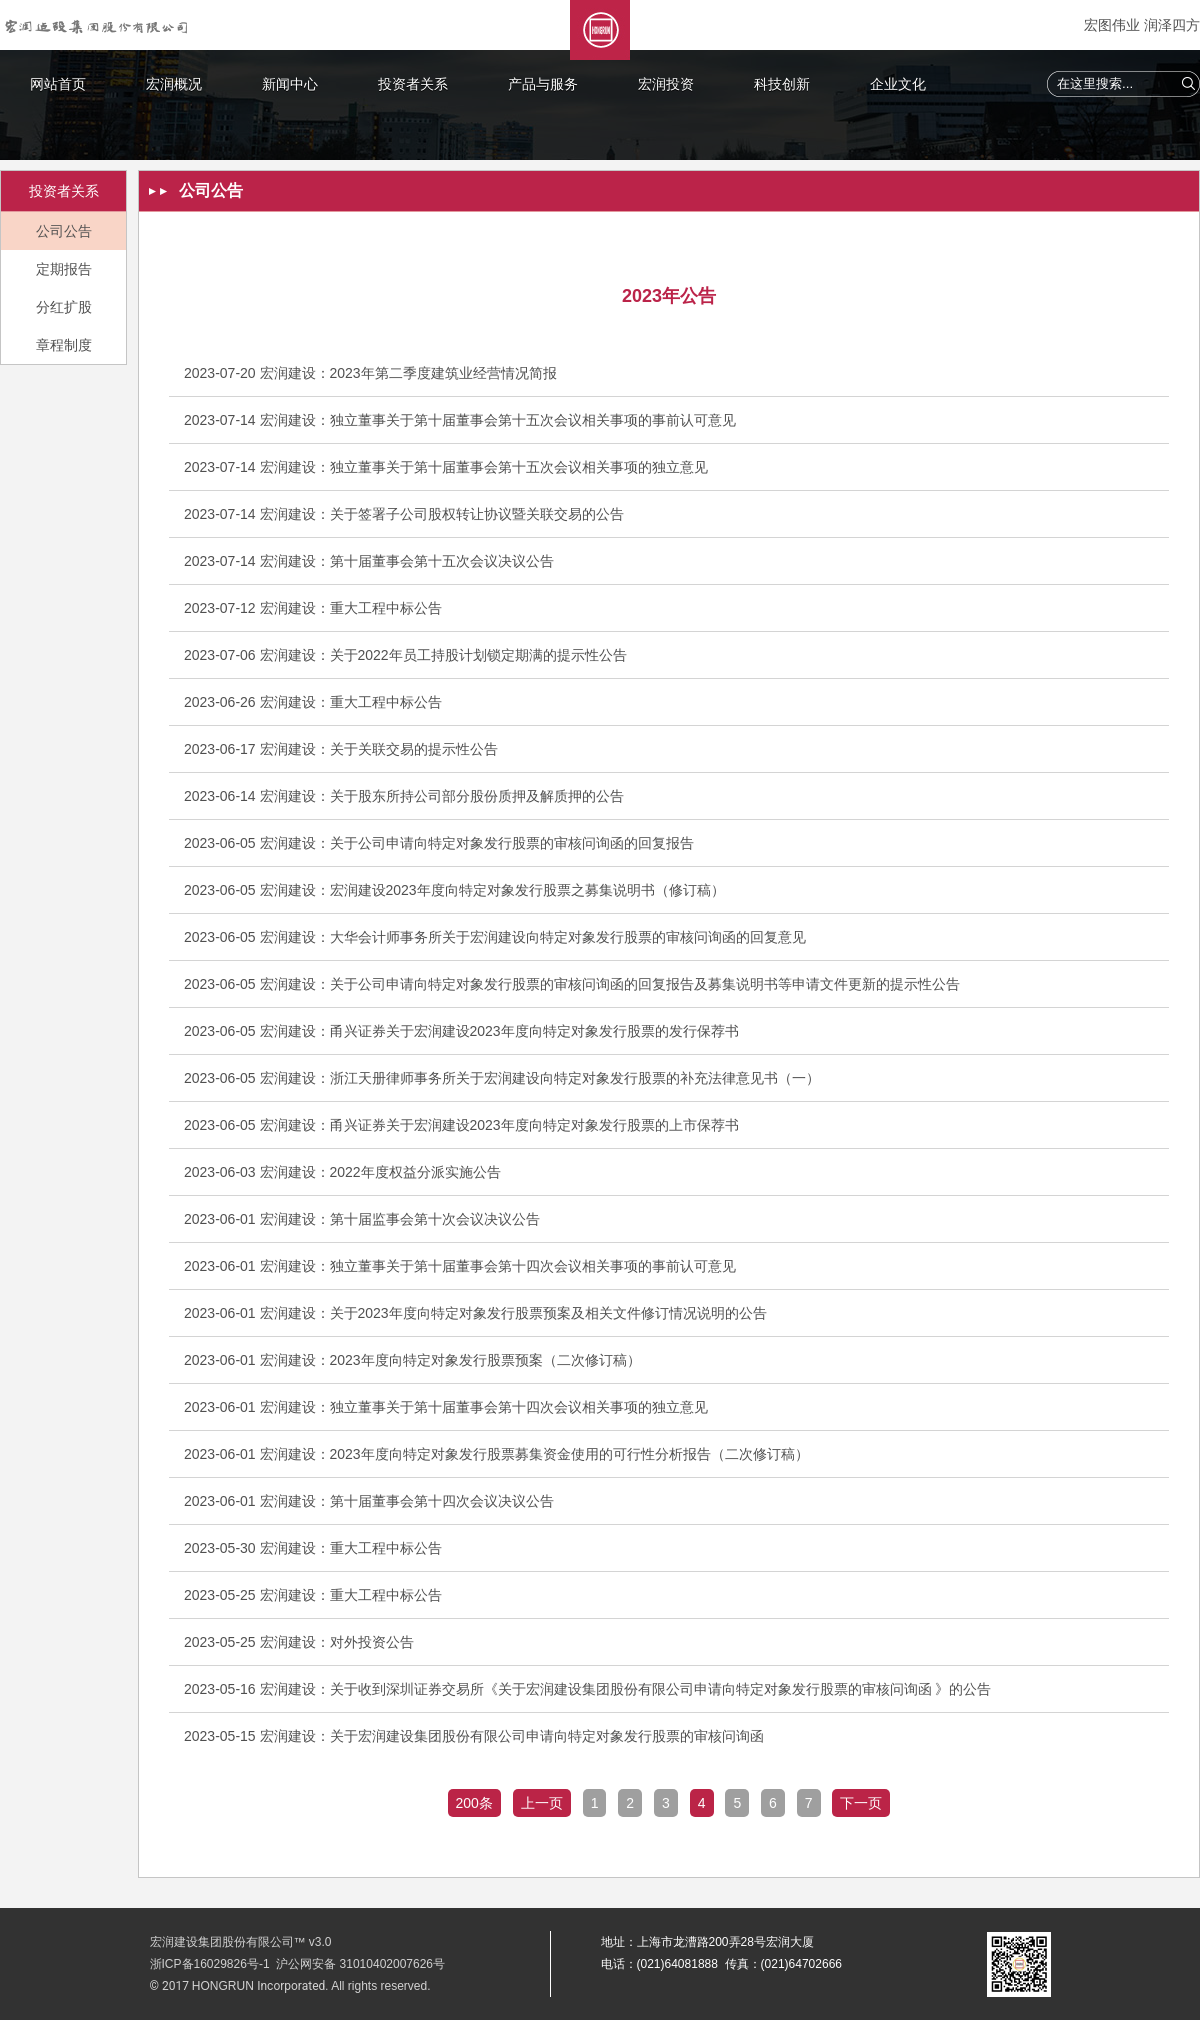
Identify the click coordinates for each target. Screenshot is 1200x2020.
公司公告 (64, 231)
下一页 (861, 1803)
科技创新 (782, 84)
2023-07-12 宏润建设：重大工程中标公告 (313, 608)
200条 (474, 1803)
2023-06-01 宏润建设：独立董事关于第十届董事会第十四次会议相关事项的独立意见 (446, 1407)
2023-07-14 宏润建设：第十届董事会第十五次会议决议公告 (369, 561)
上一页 (542, 1803)
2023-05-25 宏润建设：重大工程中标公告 (313, 1595)
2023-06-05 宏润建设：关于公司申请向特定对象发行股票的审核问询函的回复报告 (439, 843)
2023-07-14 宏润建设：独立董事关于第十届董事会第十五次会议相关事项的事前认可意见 (460, 420)
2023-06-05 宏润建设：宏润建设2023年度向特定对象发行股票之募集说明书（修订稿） (454, 890)
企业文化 (898, 84)
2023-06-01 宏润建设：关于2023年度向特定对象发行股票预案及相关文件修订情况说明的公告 (475, 1313)
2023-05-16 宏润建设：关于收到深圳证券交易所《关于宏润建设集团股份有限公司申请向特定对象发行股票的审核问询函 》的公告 (587, 1689)
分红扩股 (64, 307)
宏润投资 (666, 84)
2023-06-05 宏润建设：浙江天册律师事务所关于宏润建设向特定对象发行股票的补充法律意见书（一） (502, 1078)
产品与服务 (543, 84)
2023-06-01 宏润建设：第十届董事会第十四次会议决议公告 (369, 1501)
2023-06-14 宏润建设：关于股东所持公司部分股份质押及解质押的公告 (404, 796)
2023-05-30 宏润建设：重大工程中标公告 (313, 1548)
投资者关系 (413, 84)
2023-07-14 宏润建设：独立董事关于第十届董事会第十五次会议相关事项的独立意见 (446, 467)
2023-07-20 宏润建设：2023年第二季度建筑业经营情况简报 (370, 373)
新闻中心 (290, 84)
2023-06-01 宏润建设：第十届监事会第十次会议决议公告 (362, 1219)
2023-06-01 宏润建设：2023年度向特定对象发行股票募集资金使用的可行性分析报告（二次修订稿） (496, 1454)
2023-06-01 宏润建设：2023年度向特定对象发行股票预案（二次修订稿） (412, 1360)
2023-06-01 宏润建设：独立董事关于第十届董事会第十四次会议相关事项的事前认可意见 (460, 1266)
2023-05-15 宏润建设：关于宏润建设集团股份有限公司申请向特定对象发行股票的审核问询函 (474, 1736)
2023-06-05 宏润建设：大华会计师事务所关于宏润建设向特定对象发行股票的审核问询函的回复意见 (495, 937)
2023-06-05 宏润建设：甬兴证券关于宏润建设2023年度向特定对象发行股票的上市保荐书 (461, 1125)
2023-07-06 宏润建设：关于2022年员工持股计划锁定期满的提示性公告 (405, 655)
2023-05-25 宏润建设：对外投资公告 (299, 1642)
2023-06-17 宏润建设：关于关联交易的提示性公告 (341, 749)
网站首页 (58, 84)
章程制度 (64, 345)
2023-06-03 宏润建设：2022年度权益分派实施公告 (342, 1172)
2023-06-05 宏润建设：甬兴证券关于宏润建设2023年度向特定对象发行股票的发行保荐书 (461, 1031)
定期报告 (64, 269)
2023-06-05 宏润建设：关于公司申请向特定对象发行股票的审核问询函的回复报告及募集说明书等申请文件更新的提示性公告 (572, 984)
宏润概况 (174, 84)
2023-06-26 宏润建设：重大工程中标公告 (313, 702)
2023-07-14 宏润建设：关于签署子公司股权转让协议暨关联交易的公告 (404, 514)
